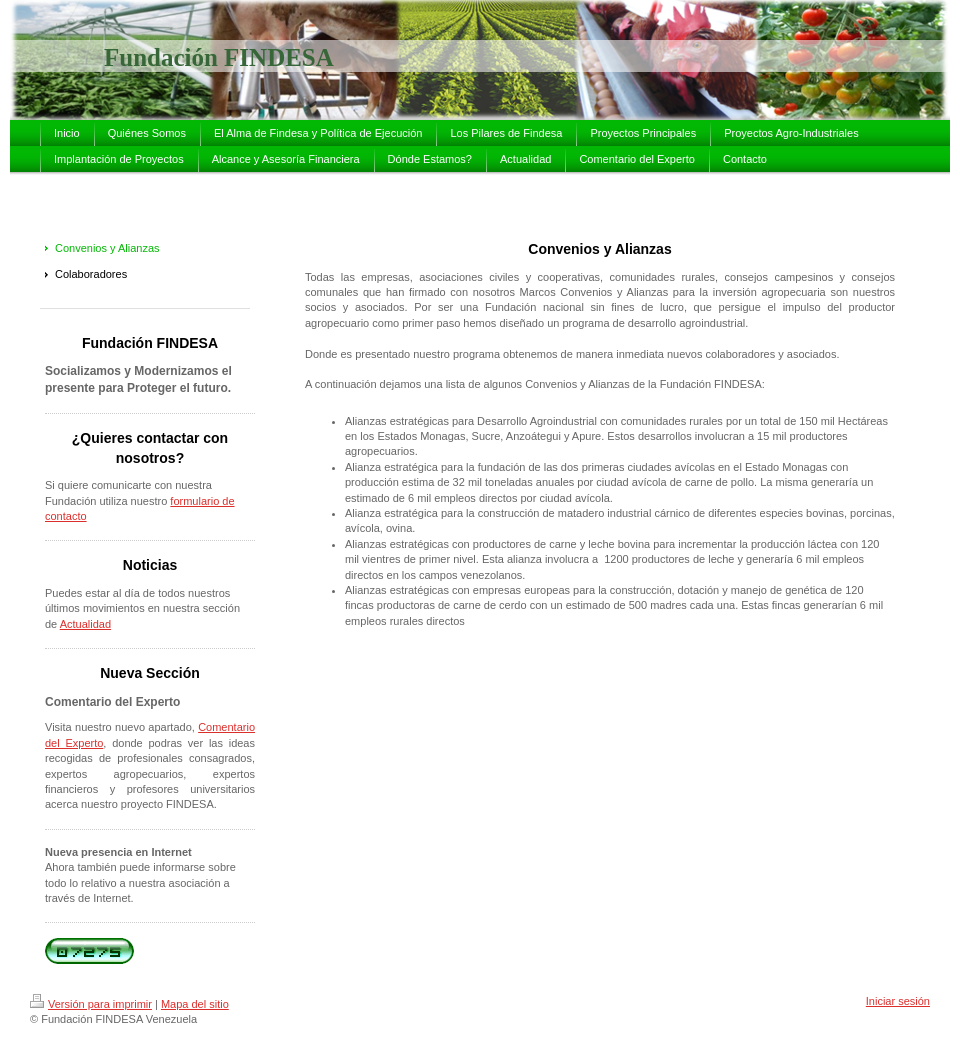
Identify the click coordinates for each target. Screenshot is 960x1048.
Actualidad (85, 624)
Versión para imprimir (91, 1004)
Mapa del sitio (195, 1004)
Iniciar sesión (898, 1001)
